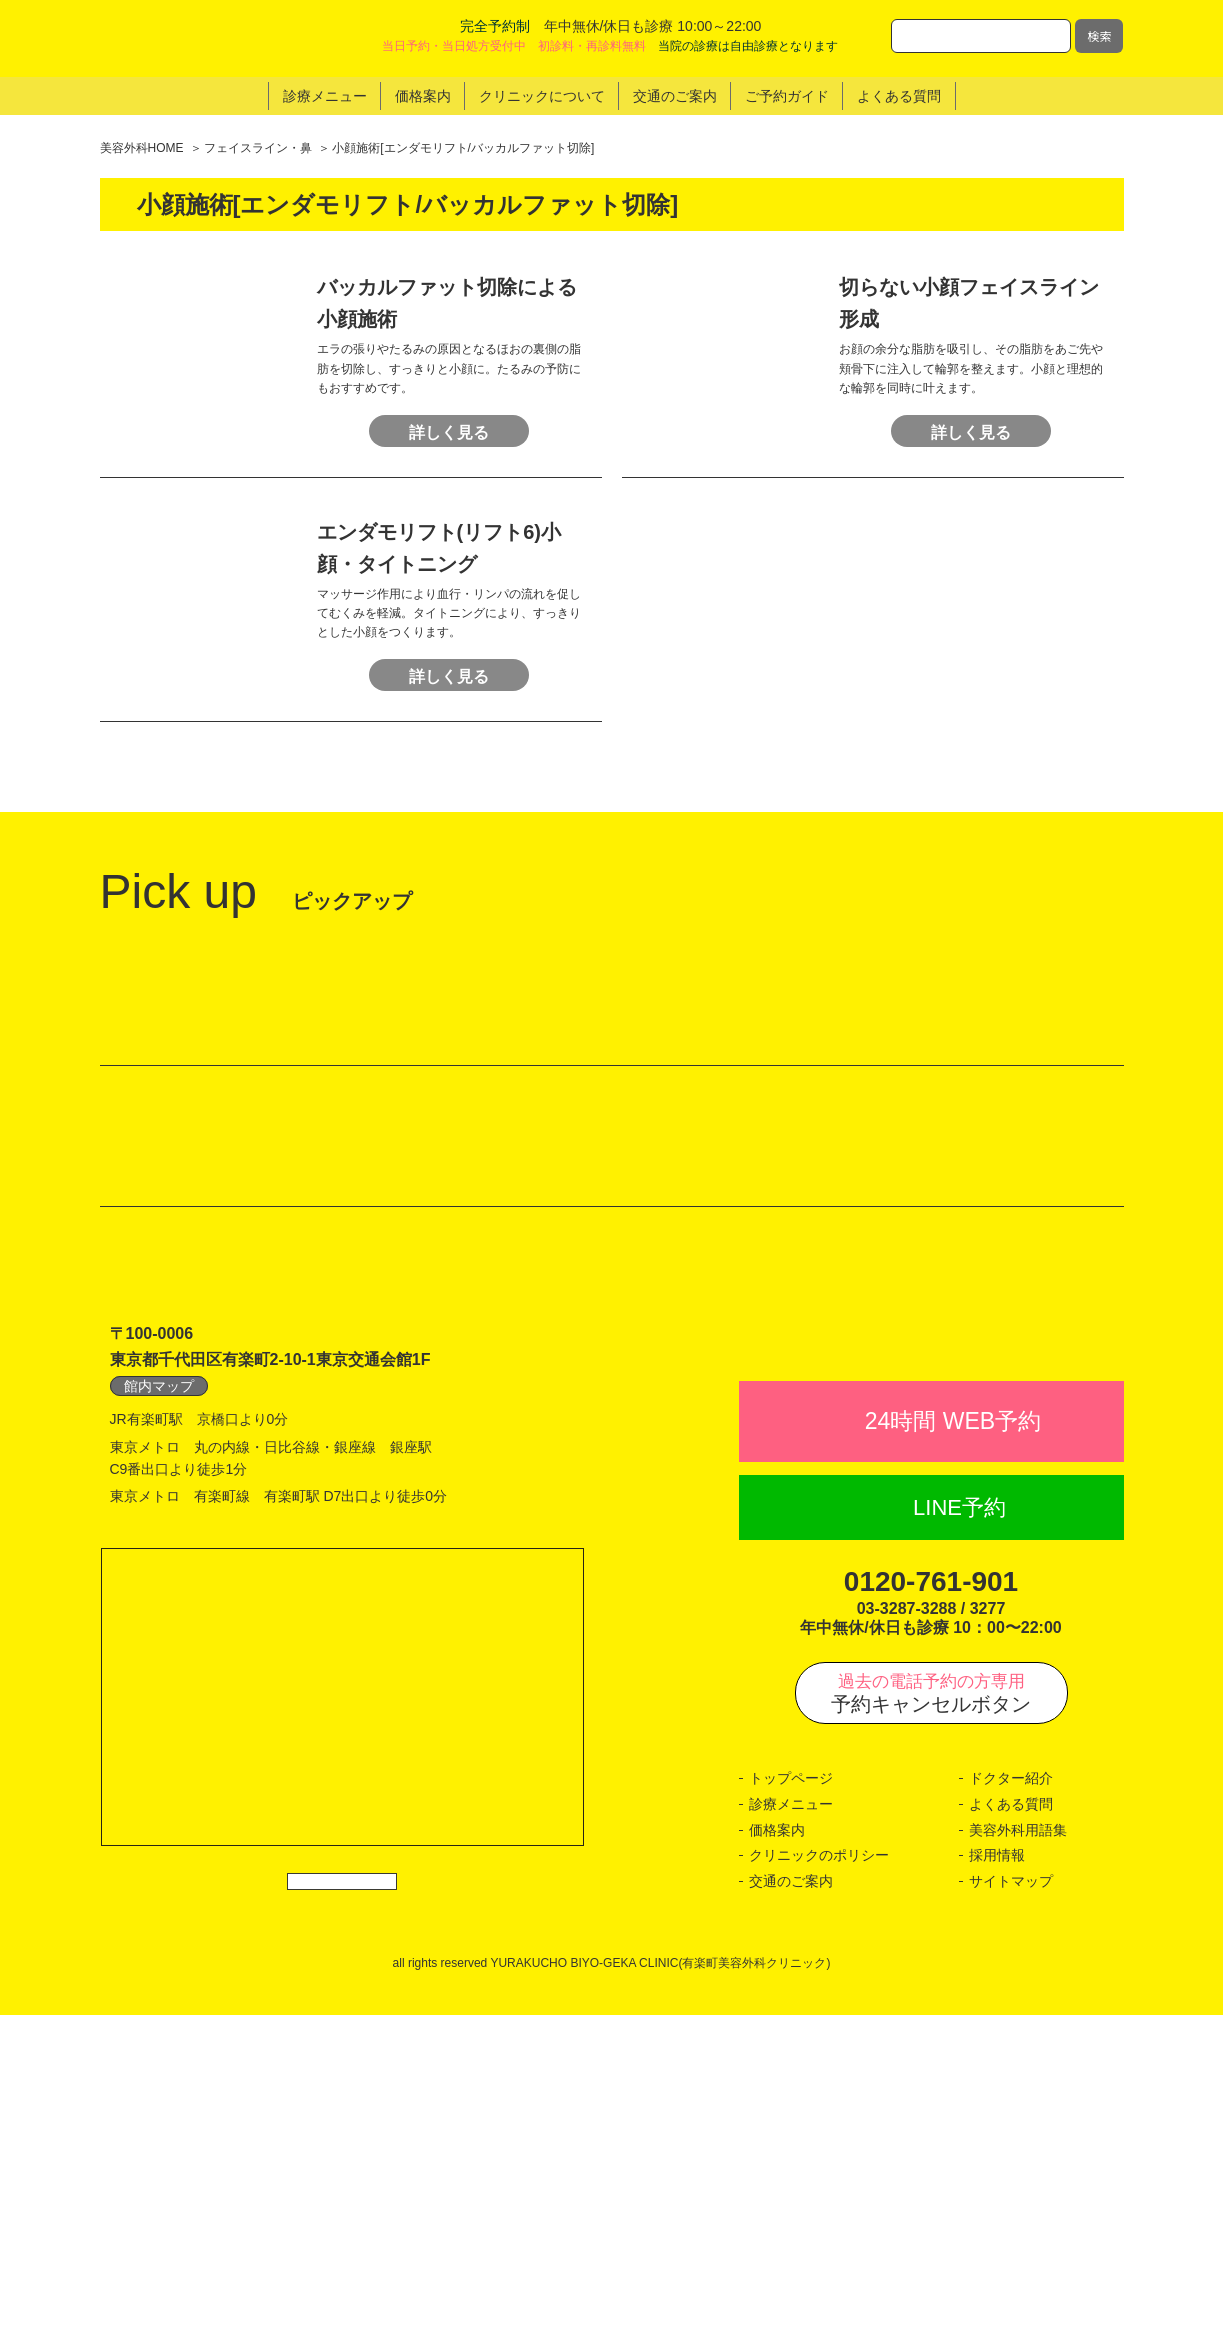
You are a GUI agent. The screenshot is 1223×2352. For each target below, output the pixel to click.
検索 (1099, 35)
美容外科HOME (142, 148)
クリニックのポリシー (819, 2192)
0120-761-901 (931, 1918)
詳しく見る (449, 448)
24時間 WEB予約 (953, 1758)
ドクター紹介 (1011, 2116)
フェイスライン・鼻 (258, 148)
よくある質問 (1011, 2141)
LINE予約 (959, 1844)
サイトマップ (1011, 2218)
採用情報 (997, 2192)
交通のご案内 (791, 2218)
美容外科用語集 (1018, 2167)
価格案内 (777, 2167)
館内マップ (159, 1679)
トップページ (791, 2116)
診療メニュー (791, 2141)
